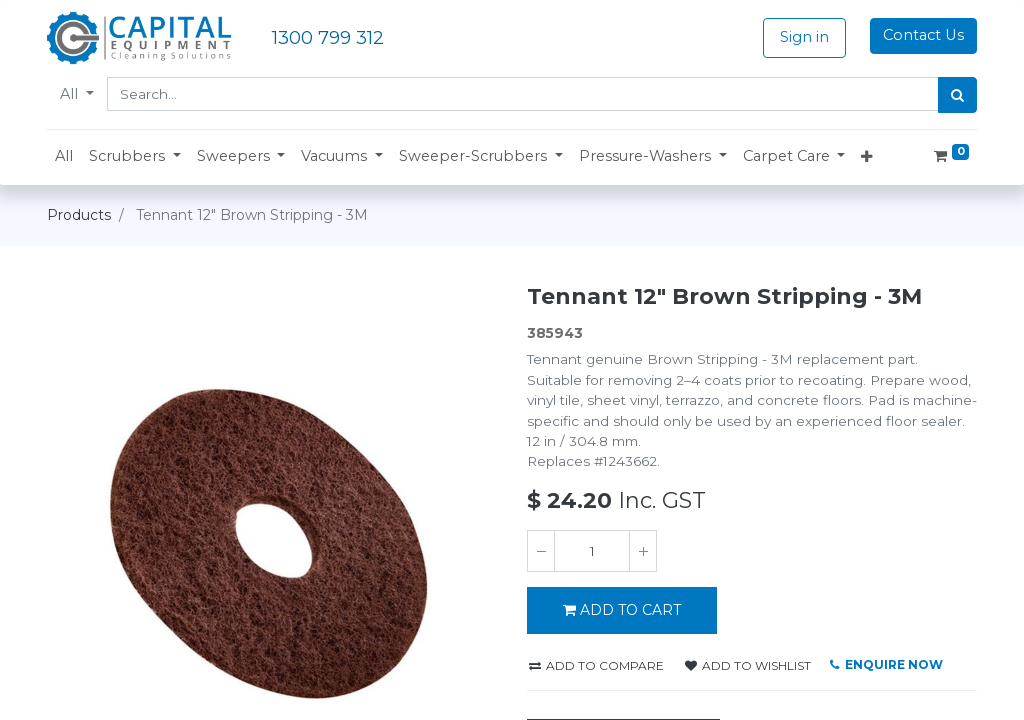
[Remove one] (541, 551)
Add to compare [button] (596, 665)
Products (79, 215)
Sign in (804, 37)
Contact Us (923, 35)
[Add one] (643, 551)
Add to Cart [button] (622, 610)
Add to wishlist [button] (748, 665)
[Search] (957, 95)
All (71, 94)
